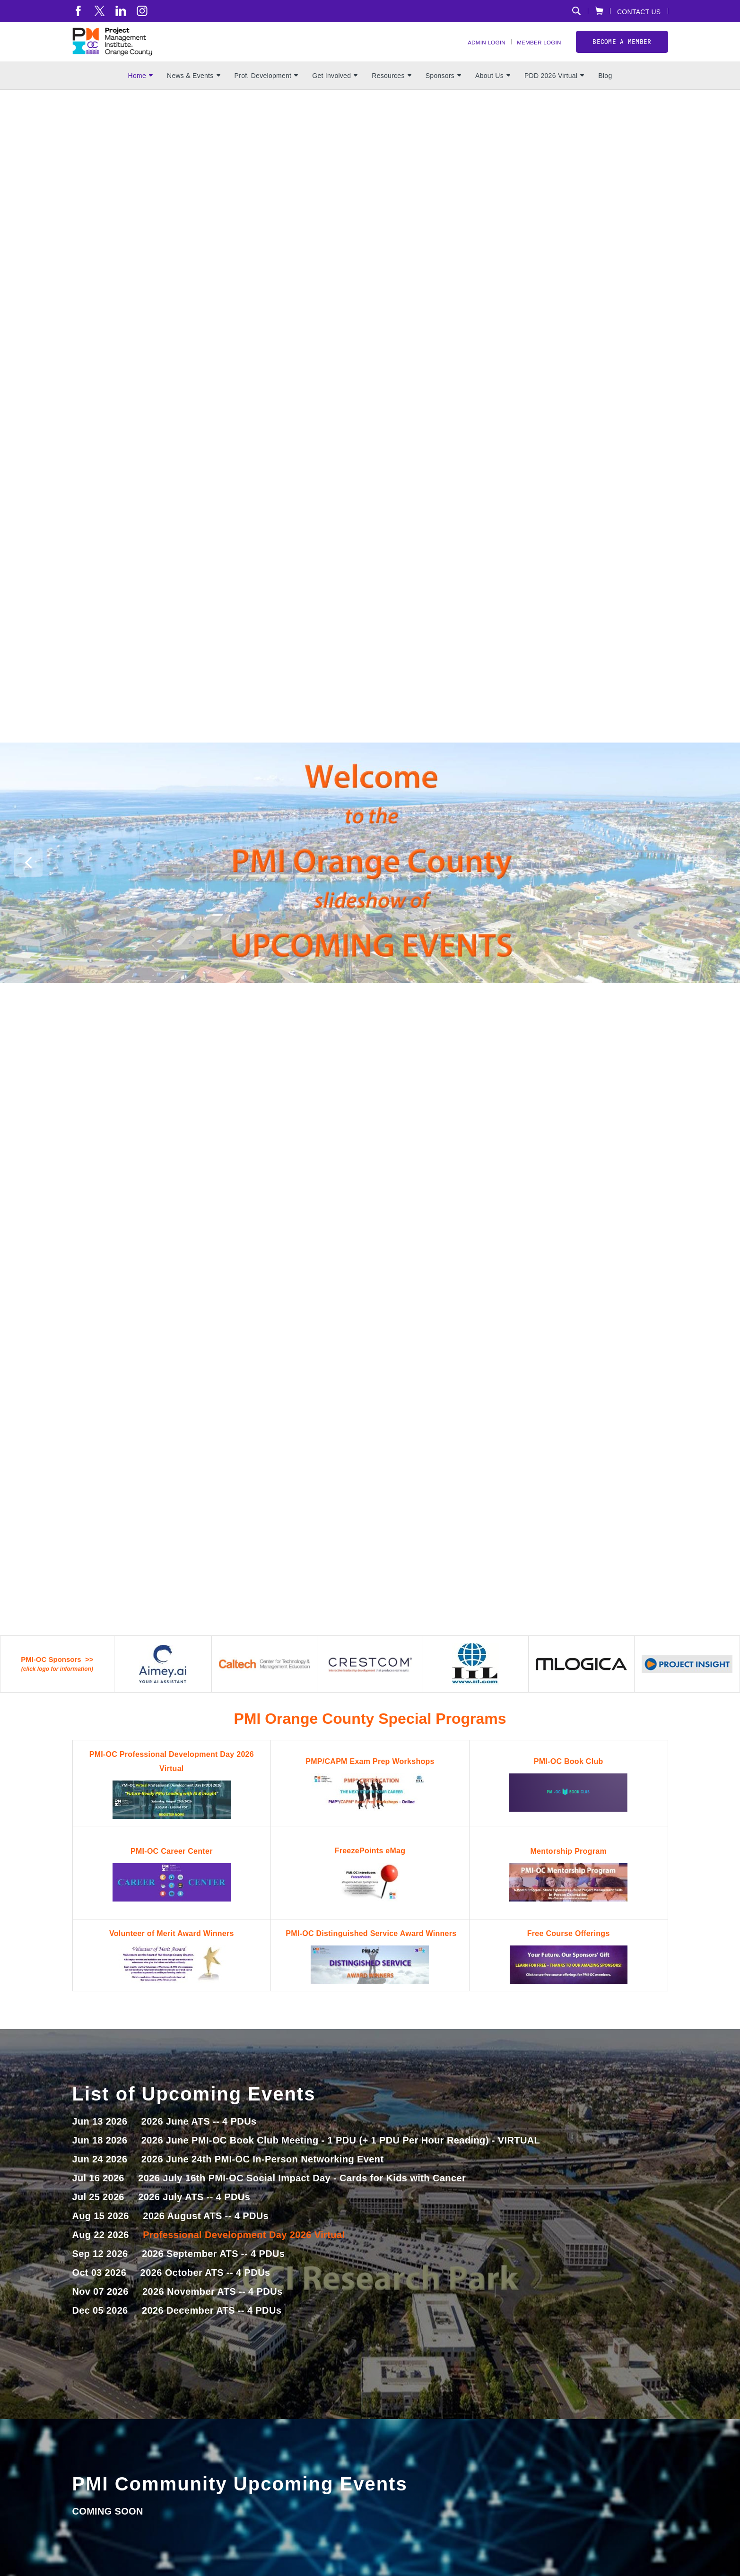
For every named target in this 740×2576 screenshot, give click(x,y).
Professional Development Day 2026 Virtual (244, 2254)
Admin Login (470, 52)
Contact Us (639, 11)
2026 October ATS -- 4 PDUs (205, 2292)
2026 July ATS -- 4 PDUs (194, 2216)
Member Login (533, 52)
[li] (121, 11)
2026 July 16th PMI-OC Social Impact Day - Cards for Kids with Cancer (302, 2197)
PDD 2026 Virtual (554, 95)
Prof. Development (266, 95)
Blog (605, 95)
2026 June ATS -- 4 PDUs (199, 2140)
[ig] (142, 11)
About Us (492, 95)
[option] (370, 1654)
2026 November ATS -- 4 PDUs (212, 2311)
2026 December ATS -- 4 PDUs (211, 2330)
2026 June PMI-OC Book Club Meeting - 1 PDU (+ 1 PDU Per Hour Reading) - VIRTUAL (340, 2159)
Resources (391, 95)
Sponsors (443, 95)
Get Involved (334, 95)
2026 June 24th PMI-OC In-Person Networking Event (262, 2178)
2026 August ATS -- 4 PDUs (206, 2235)
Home (140, 95)
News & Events (193, 95)
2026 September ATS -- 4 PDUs (213, 2273)
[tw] (99, 11)
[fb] (78, 11)
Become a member (621, 51)
